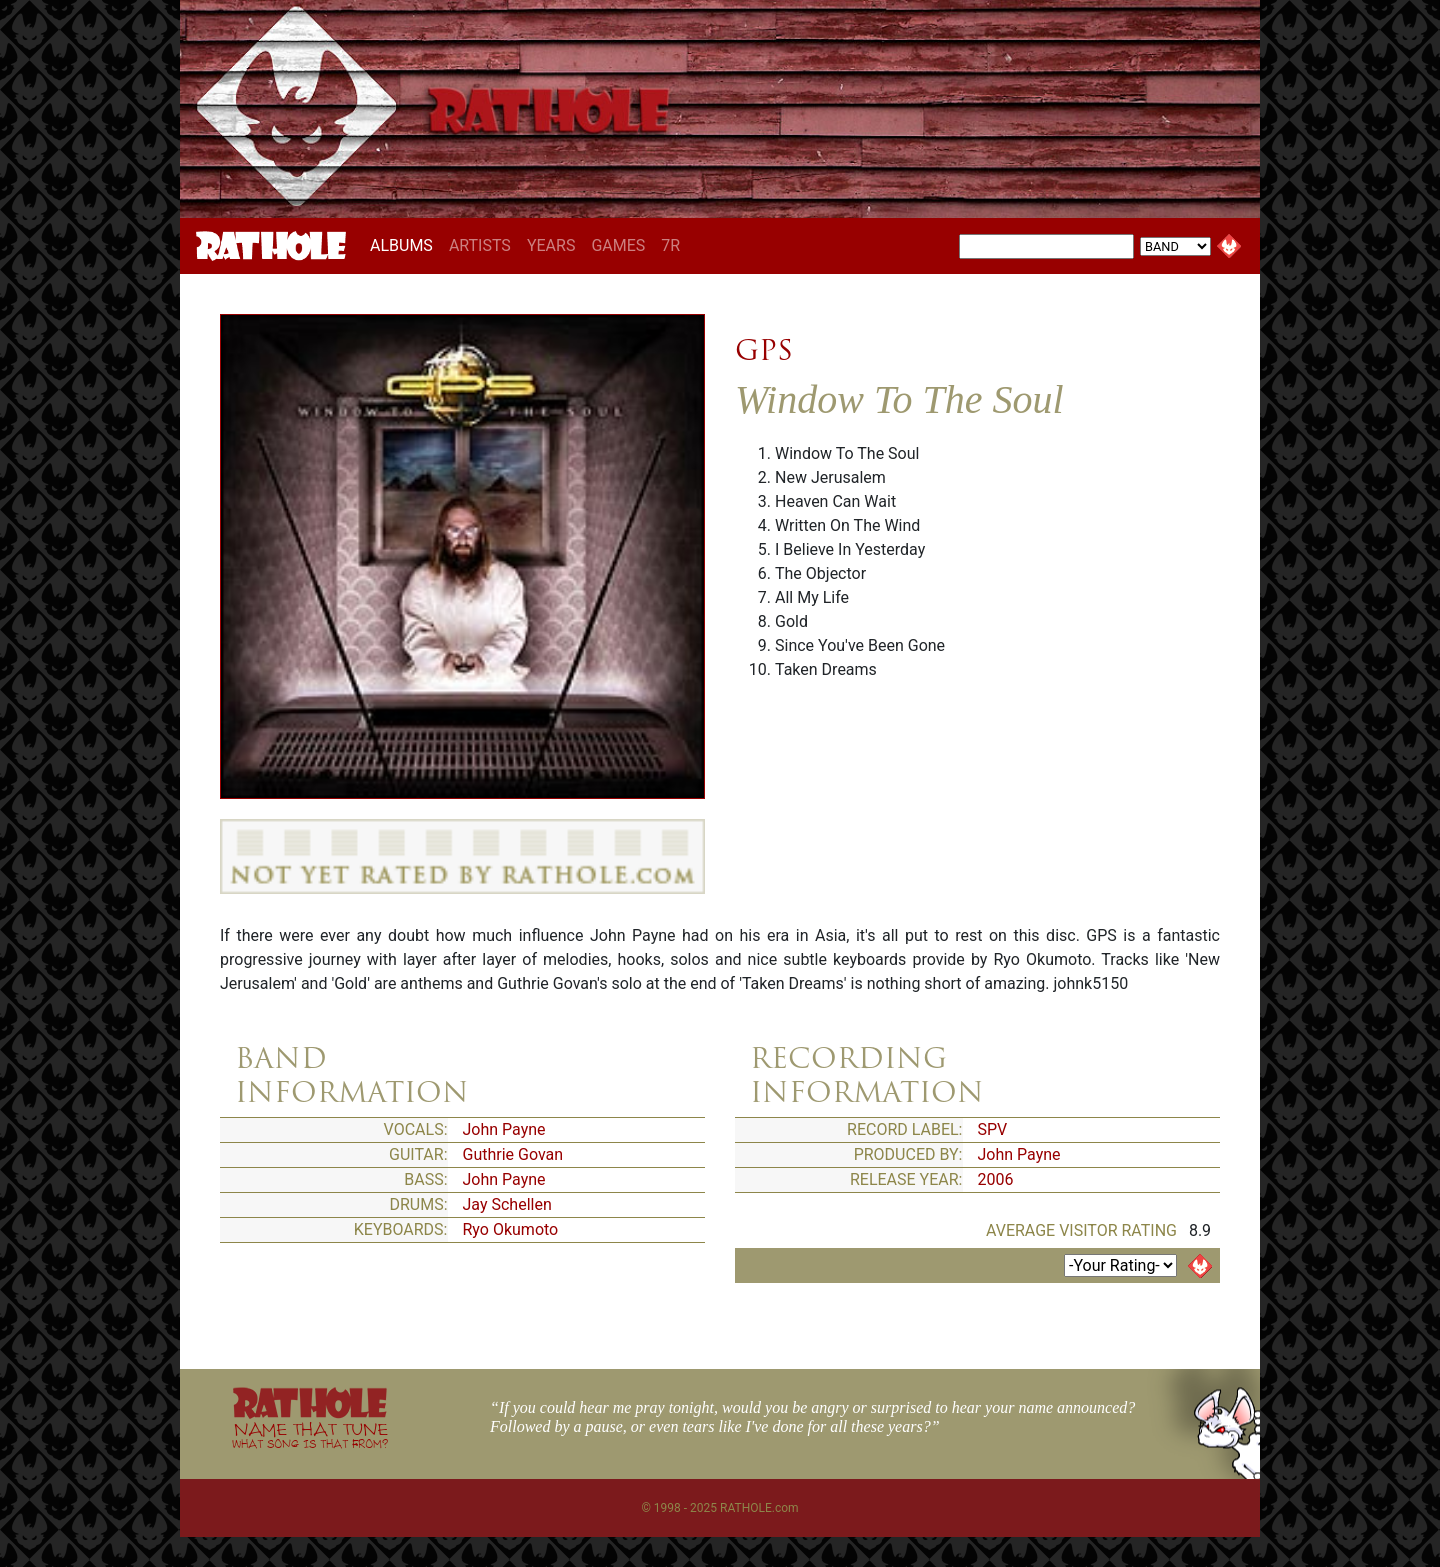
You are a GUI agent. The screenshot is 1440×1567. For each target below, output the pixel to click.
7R (670, 245)
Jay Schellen (507, 1204)
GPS (764, 350)
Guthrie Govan (513, 1154)
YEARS (551, 245)
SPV (993, 1129)
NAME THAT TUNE (310, 1434)
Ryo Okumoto (511, 1229)
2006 (996, 1179)
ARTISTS (480, 245)
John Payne (504, 1129)
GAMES (618, 245)
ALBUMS (405, 245)
